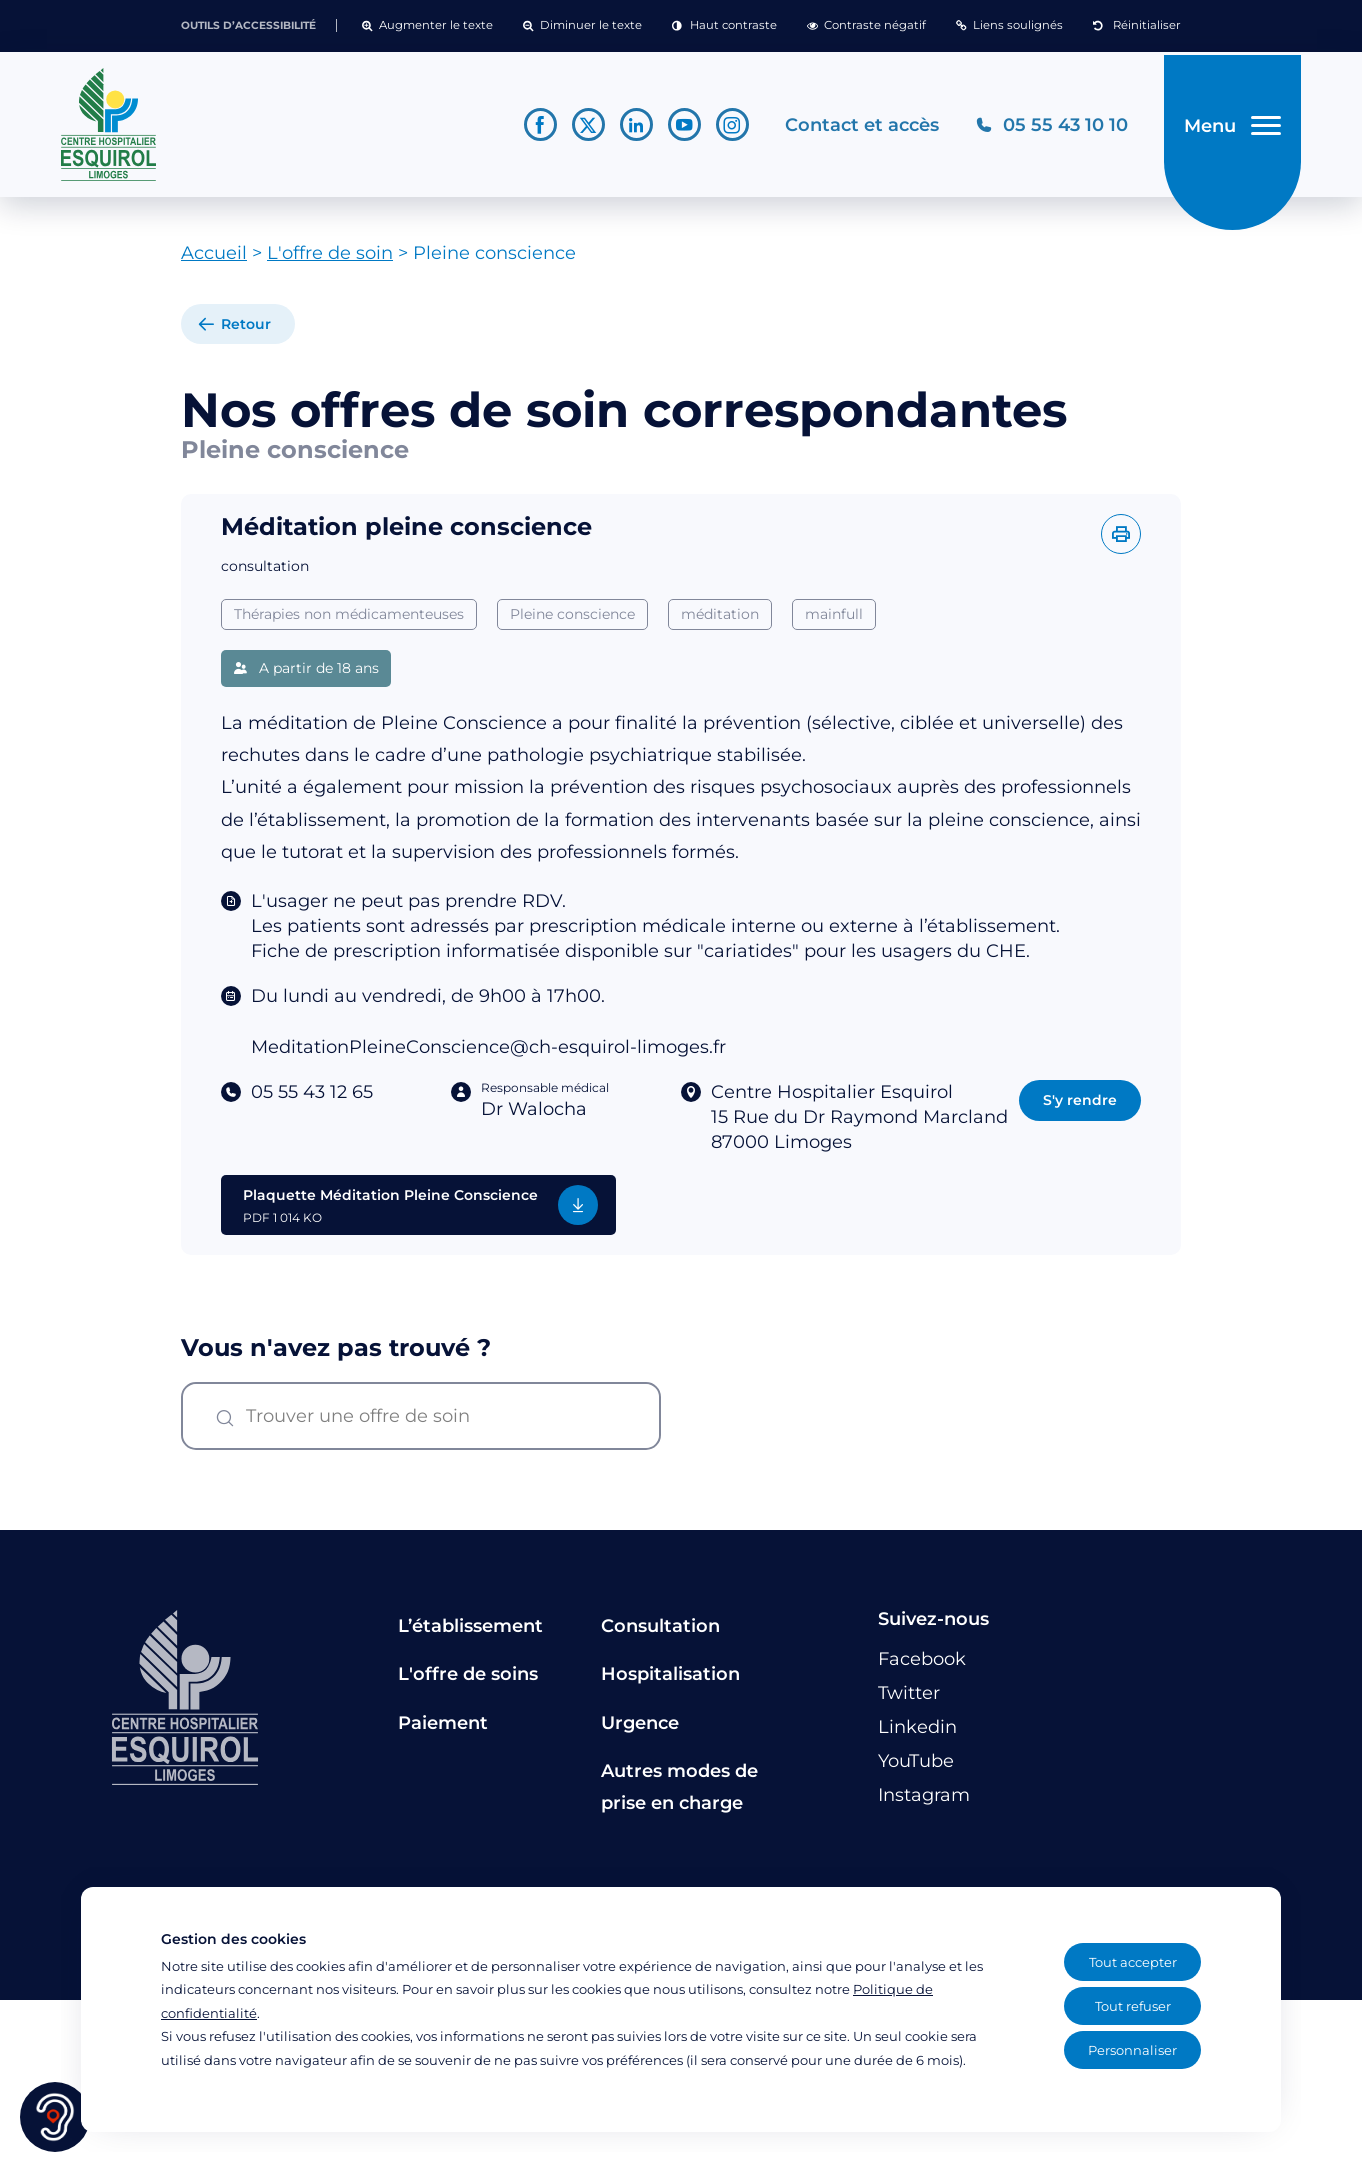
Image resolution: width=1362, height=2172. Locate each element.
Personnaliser (1132, 2050)
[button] (427, 26)
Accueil (214, 261)
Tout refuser (1133, 2006)
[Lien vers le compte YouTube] (678, 128)
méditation (720, 621)
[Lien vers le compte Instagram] (726, 128)
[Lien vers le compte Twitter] (582, 128)
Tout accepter (1133, 1962)
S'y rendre (1080, 1107)
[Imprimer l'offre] (1121, 541)
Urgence (640, 1730)
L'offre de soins (468, 1682)
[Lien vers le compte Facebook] (534, 128)
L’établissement (470, 1633)
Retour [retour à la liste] (246, 332)
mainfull (834, 621)
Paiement (443, 1730)
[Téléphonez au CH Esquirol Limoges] (1045, 128)
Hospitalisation (670, 1682)
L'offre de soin (330, 261)
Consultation (660, 1633)
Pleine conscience (572, 621)
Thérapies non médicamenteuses (349, 621)
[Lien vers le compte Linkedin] (630, 128)
